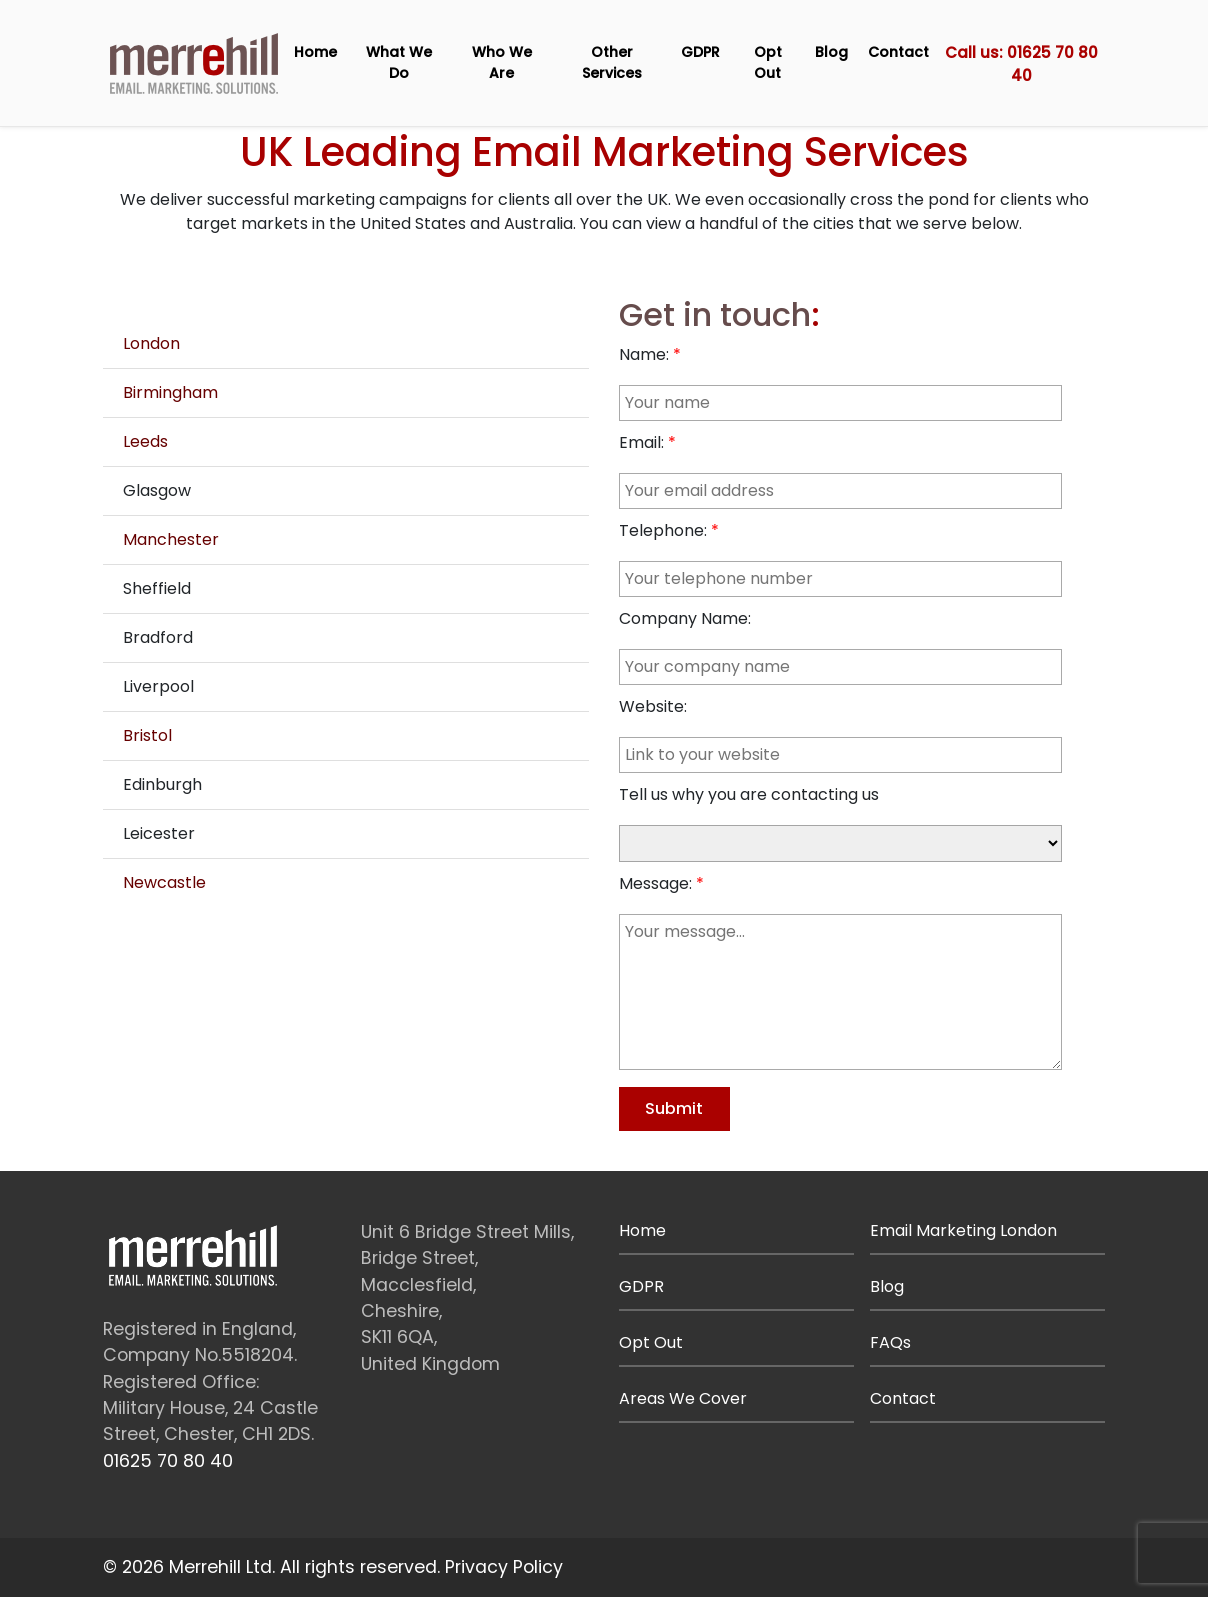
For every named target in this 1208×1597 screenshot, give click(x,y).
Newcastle (164, 882)
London (151, 343)
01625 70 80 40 (168, 1461)
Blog (831, 52)
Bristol (147, 735)
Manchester (171, 539)
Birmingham (170, 392)
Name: (644, 354)
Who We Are (502, 62)
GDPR (700, 52)
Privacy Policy (504, 1567)
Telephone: (663, 530)
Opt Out (768, 62)
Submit (674, 1108)
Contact (898, 52)
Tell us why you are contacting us (749, 794)
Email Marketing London (963, 1230)
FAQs (890, 1342)
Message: (655, 883)
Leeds (145, 441)
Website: (653, 706)
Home (315, 52)
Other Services (612, 62)
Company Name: (685, 618)
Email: (641, 442)
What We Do (399, 62)
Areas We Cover (683, 1398)
